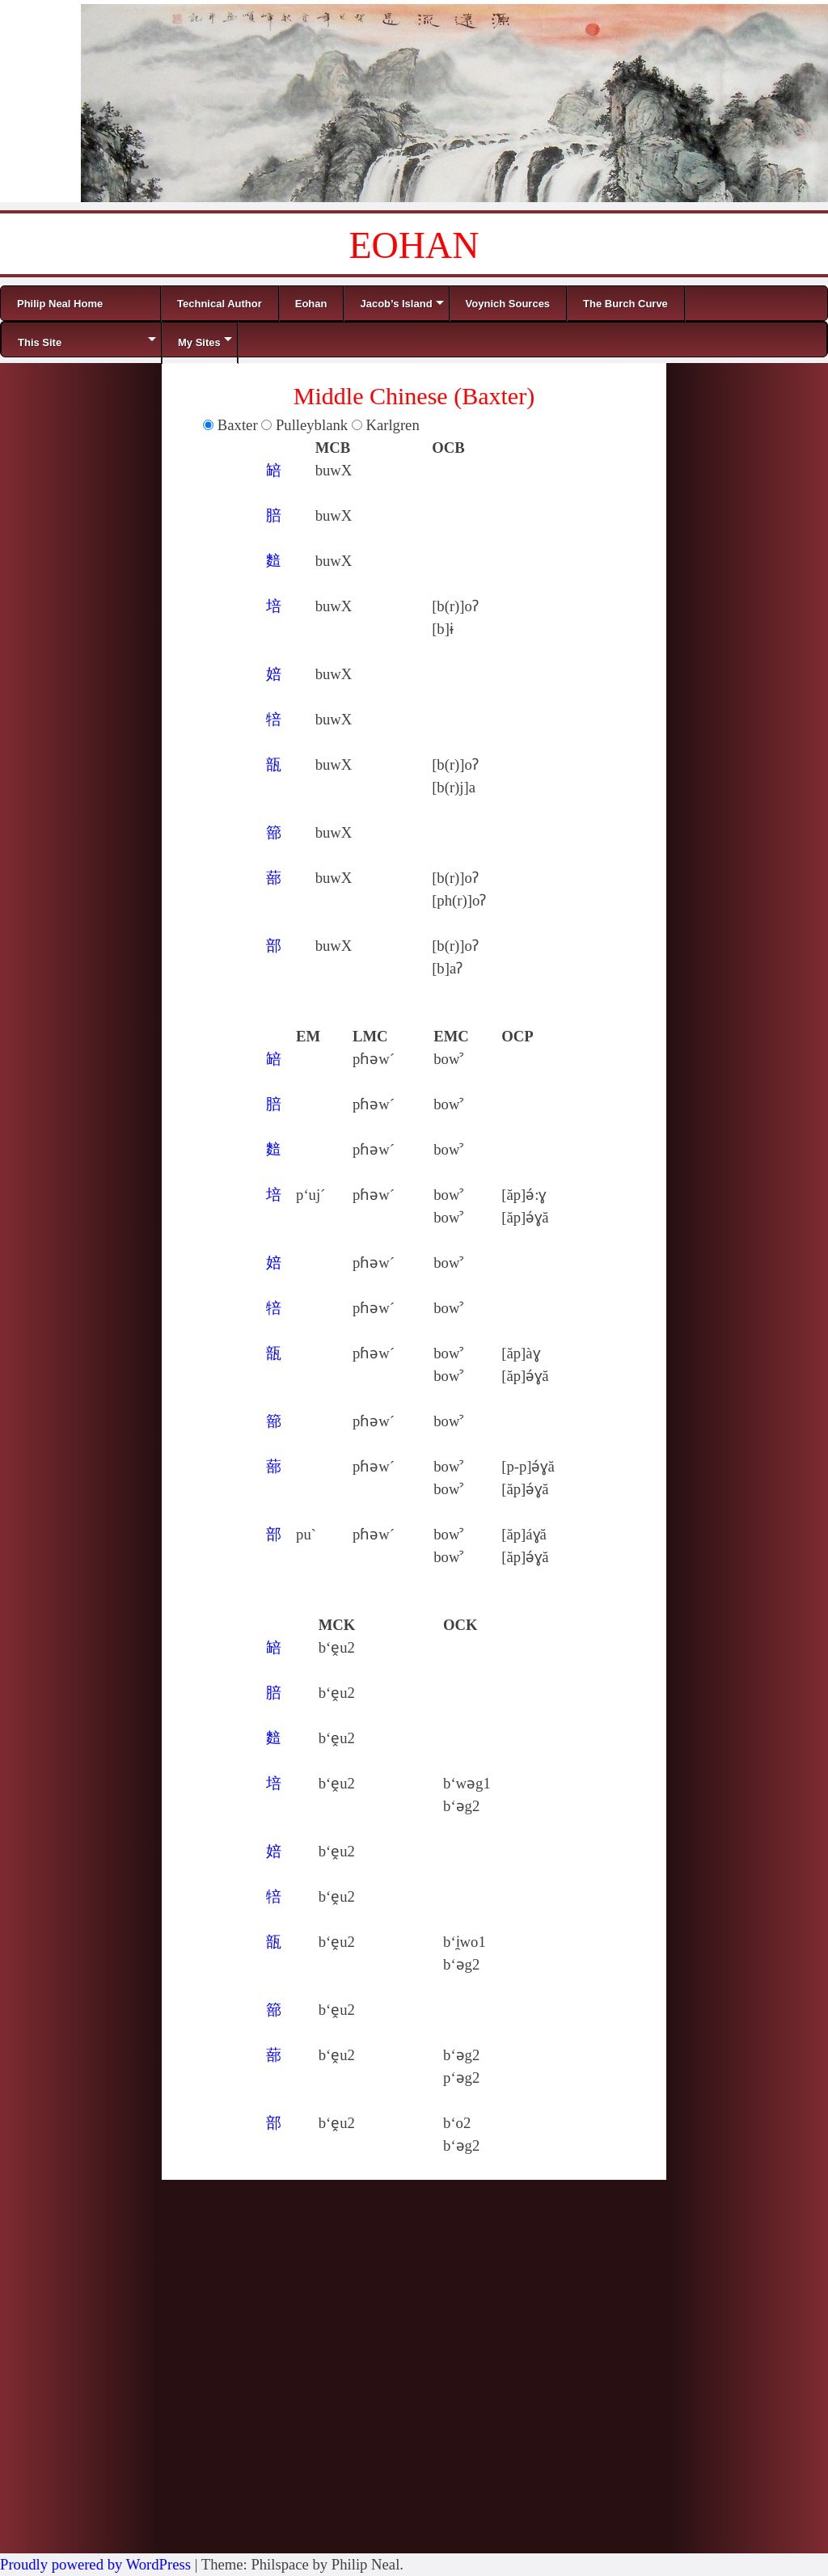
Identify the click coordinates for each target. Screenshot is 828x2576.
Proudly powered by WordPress (95, 2564)
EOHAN (414, 245)
